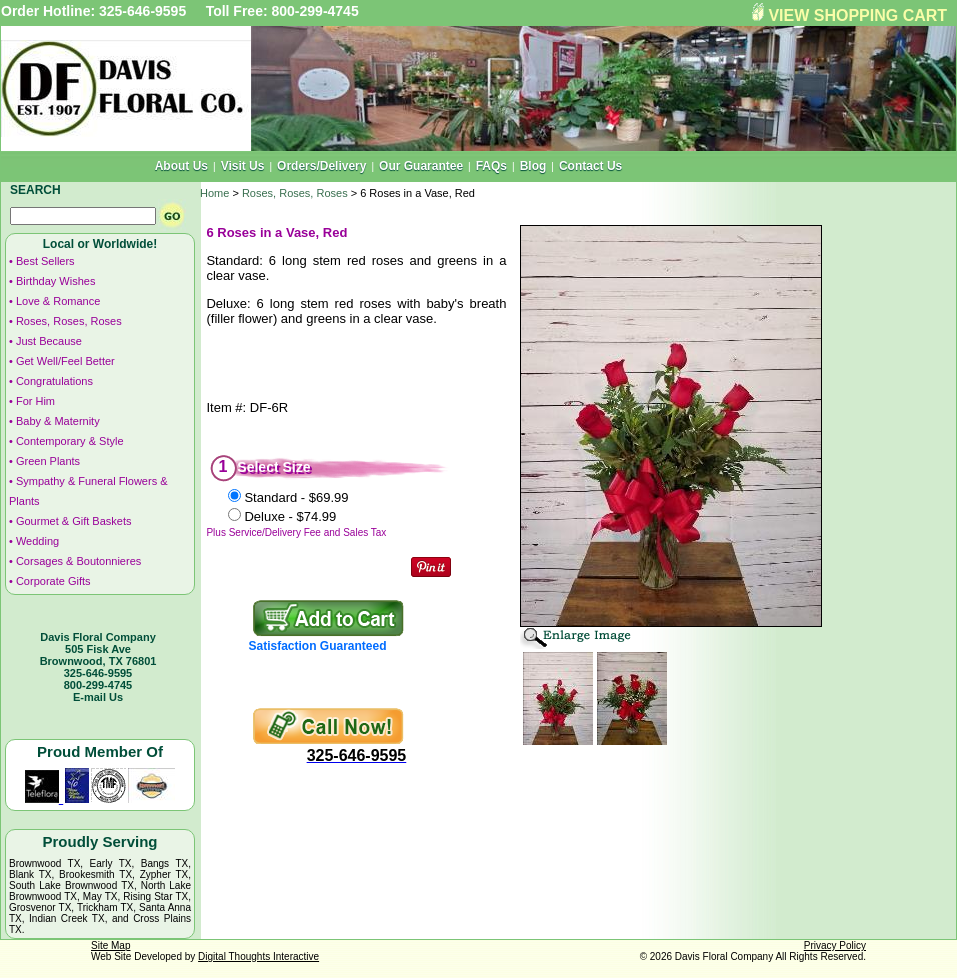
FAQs (491, 166)
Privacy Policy (835, 945)
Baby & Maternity (58, 421)
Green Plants (48, 461)
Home (214, 193)
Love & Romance (58, 301)
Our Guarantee (421, 166)
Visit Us (243, 166)
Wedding (37, 541)
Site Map (110, 945)
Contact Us (590, 166)
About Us (181, 166)
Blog (533, 166)
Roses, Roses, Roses (69, 321)
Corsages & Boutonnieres (78, 561)
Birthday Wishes (55, 281)
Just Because (49, 341)
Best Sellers (45, 261)
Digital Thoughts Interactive (258, 956)
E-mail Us (98, 697)
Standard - (296, 497)
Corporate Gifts (53, 581)
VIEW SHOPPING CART (857, 15)
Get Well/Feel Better (65, 361)
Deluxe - (290, 516)
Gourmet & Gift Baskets (74, 521)
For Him (35, 401)
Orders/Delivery (321, 166)
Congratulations (54, 381)
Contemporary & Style (70, 441)
